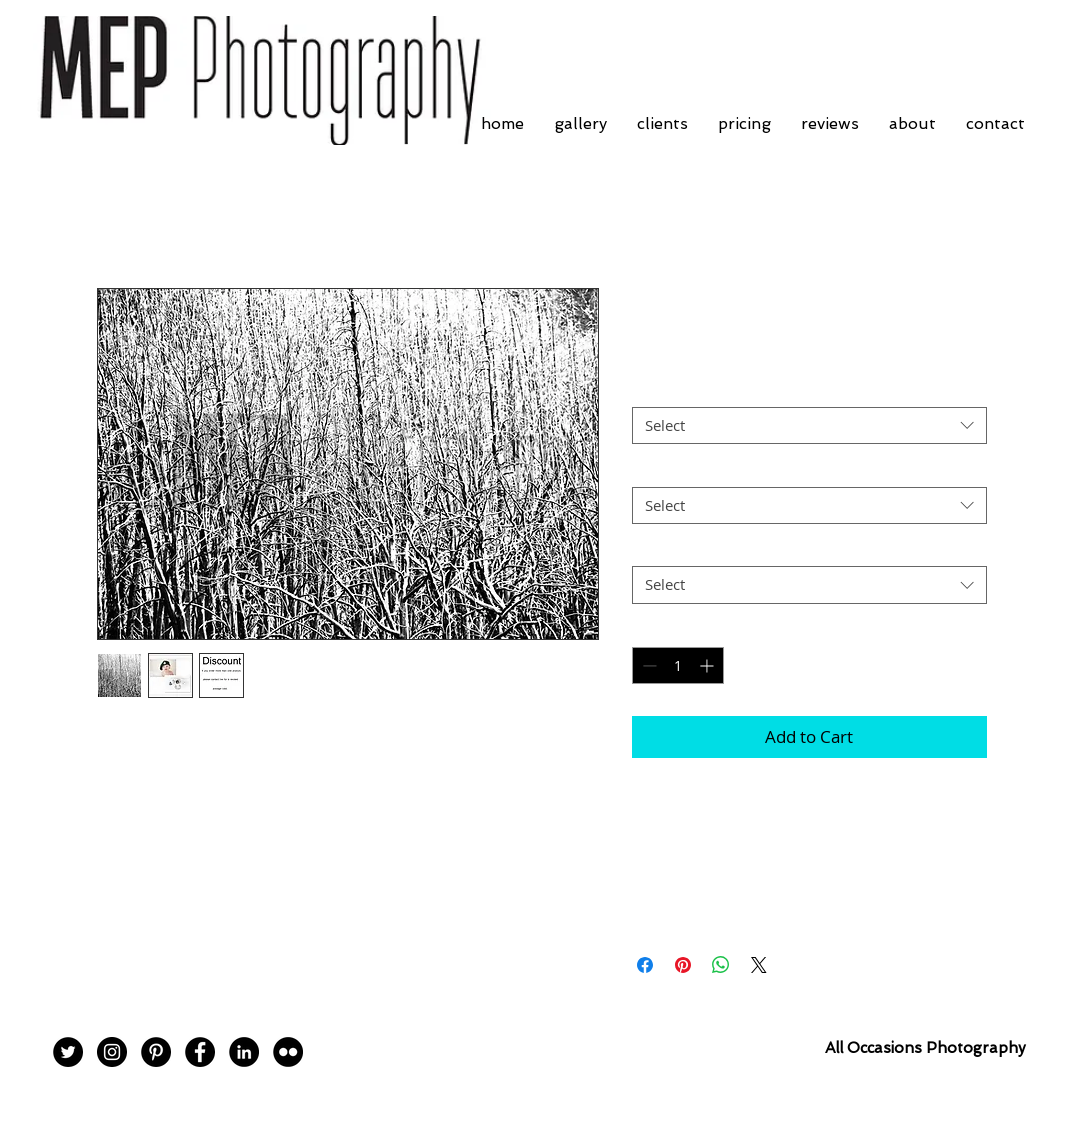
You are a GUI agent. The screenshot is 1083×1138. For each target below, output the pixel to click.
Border (661, 390)
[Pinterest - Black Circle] (156, 1052)
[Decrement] (647, 665)
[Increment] (708, 665)
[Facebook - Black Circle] (200, 1052)
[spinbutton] (678, 665)
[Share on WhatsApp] (721, 965)
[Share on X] (759, 965)
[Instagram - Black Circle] (112, 1052)
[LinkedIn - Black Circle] (244, 1052)
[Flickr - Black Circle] (288, 1052)
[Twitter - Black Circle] (68, 1052)
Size (651, 469)
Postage (664, 549)
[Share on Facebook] (645, 965)
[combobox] (809, 426)
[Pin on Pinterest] (683, 965)
